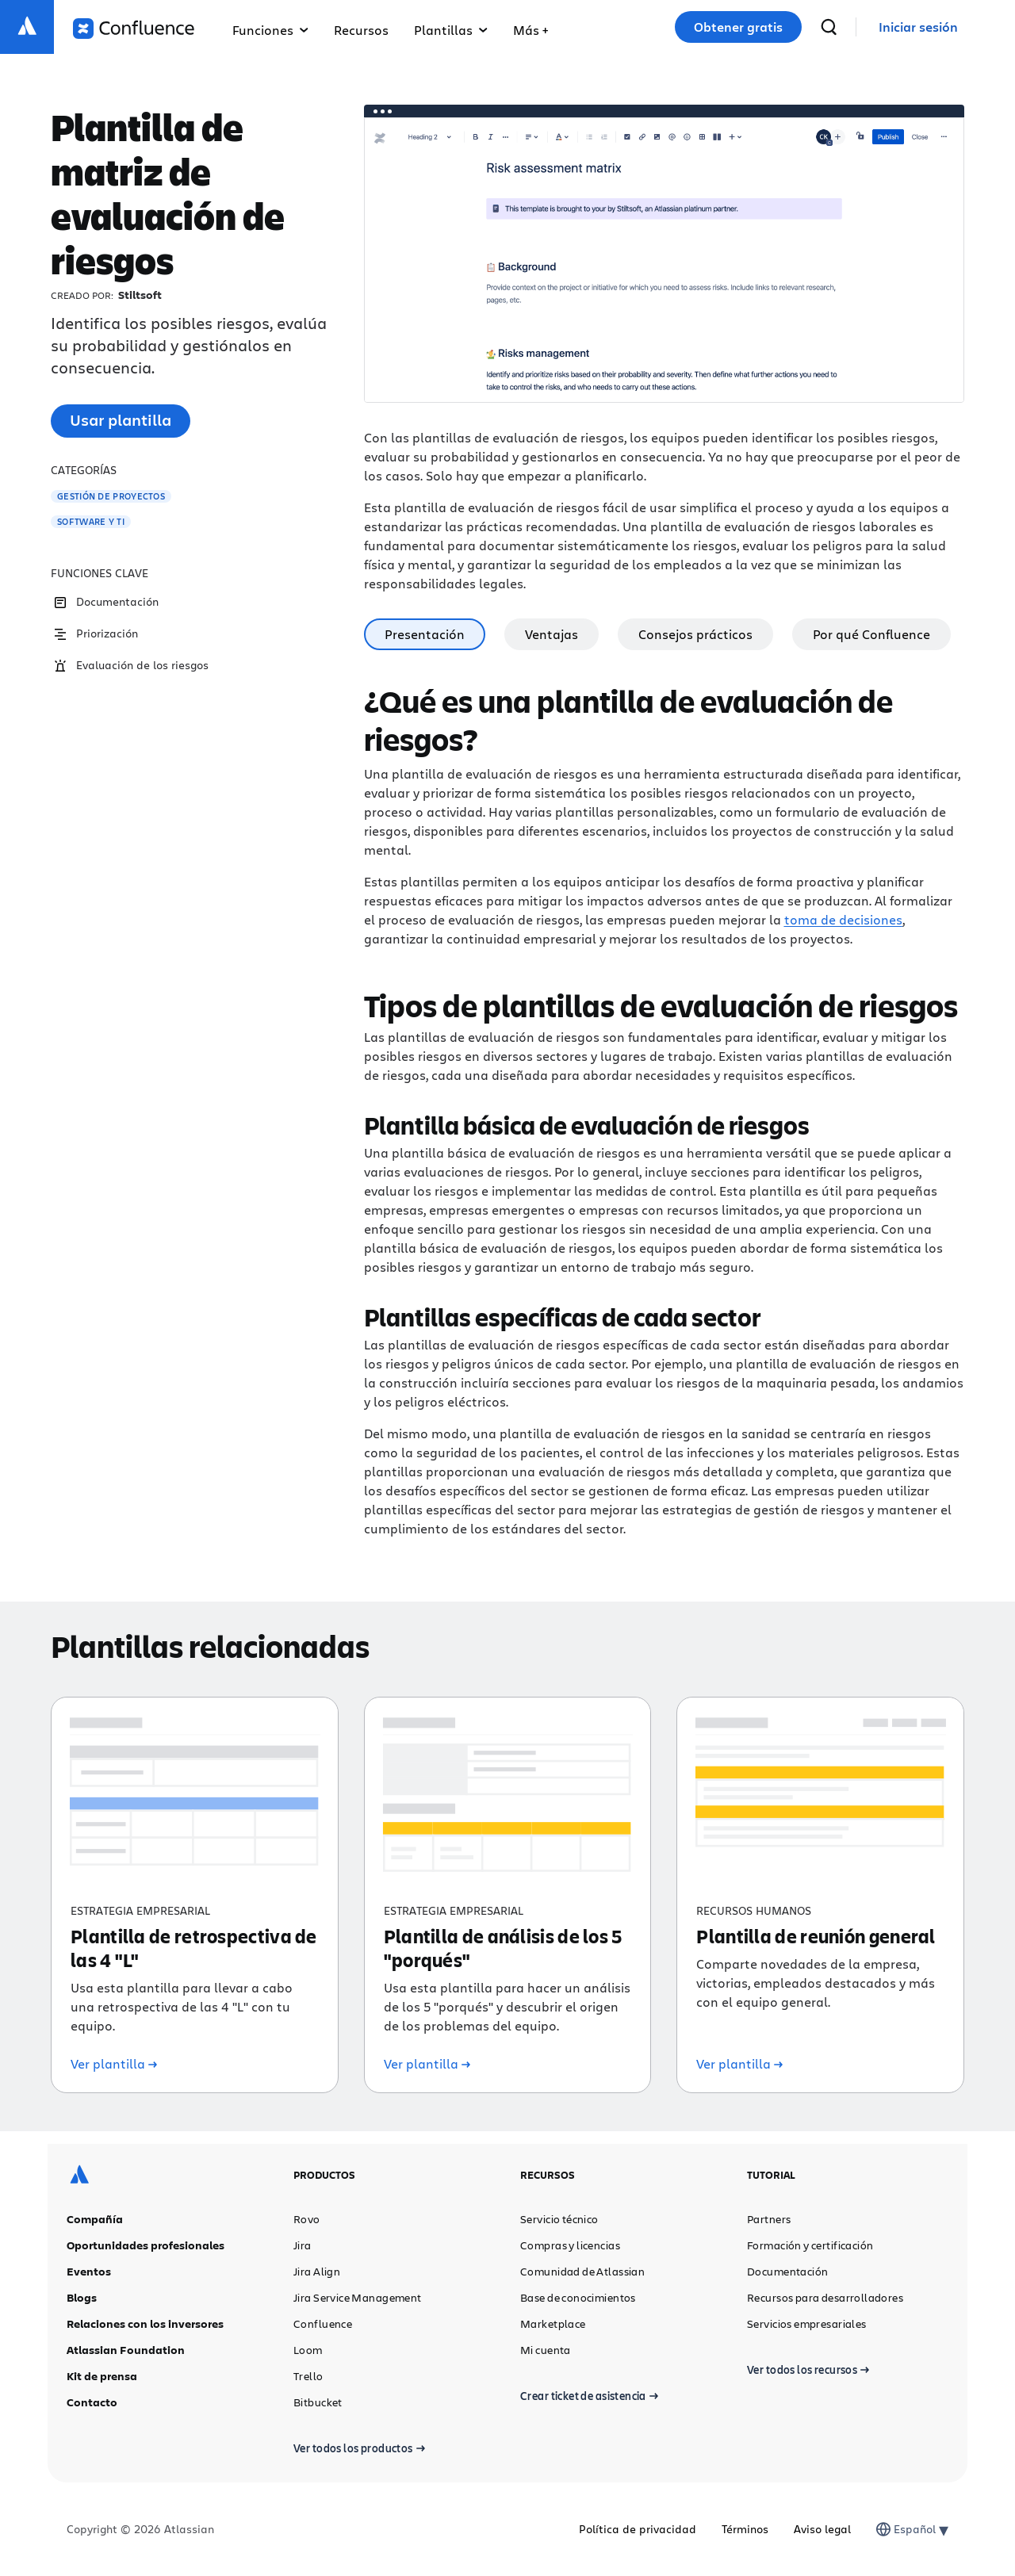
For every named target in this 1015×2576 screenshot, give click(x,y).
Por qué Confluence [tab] (871, 634)
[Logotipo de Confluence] (133, 28)
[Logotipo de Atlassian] (27, 27)
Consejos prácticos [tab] (695, 634)
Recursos (361, 29)
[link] (918, 27)
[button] (530, 26)
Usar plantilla (120, 420)
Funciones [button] (270, 29)
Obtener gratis (738, 27)
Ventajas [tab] (551, 634)
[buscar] (828, 27)
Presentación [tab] (425, 634)
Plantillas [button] (451, 29)
